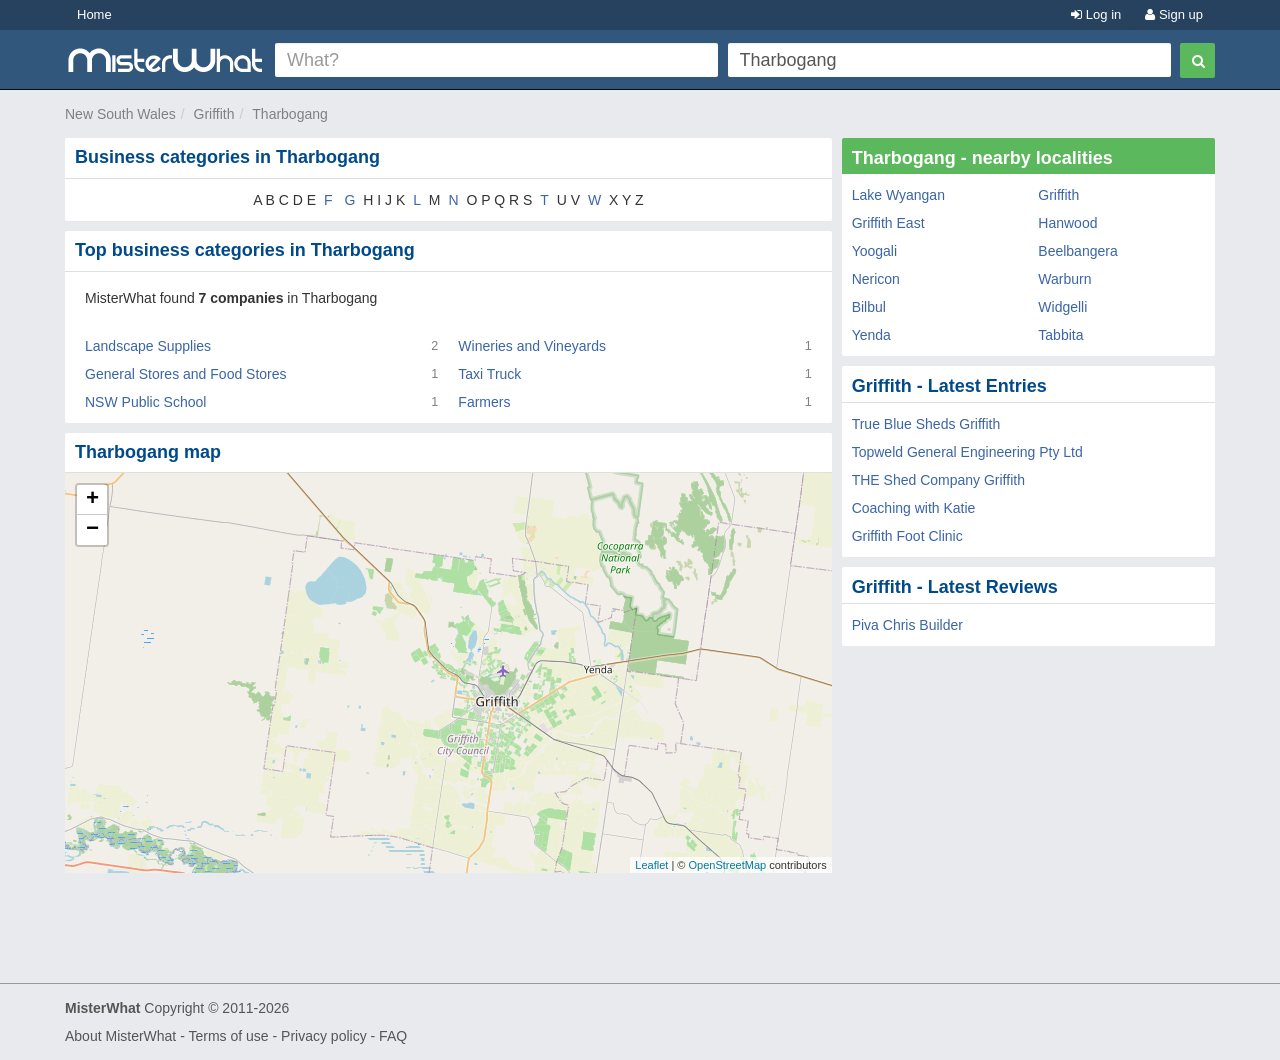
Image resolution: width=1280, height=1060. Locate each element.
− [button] (92, 530)
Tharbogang (290, 114)
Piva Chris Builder (907, 625)
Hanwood (1067, 223)
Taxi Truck (489, 374)
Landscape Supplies (148, 346)
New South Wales (120, 114)
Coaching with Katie (914, 508)
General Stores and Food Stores (186, 374)
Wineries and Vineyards (532, 346)
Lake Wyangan (898, 195)
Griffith (214, 114)
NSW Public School (145, 402)
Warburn (1064, 279)
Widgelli (1062, 307)
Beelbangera (1077, 251)
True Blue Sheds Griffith (926, 424)
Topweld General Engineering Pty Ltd (967, 452)
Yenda (871, 335)
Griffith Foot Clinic (907, 536)
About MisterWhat (120, 1036)
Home (94, 14)
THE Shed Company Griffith (938, 480)
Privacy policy (324, 1036)
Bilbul (869, 307)
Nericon (876, 279)
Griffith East (888, 223)
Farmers (484, 402)
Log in (1096, 14)
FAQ (393, 1036)
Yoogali (874, 251)
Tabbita (1060, 335)
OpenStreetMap (727, 865)
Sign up (1174, 14)
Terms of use (228, 1036)
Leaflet (651, 865)
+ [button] (92, 500)
